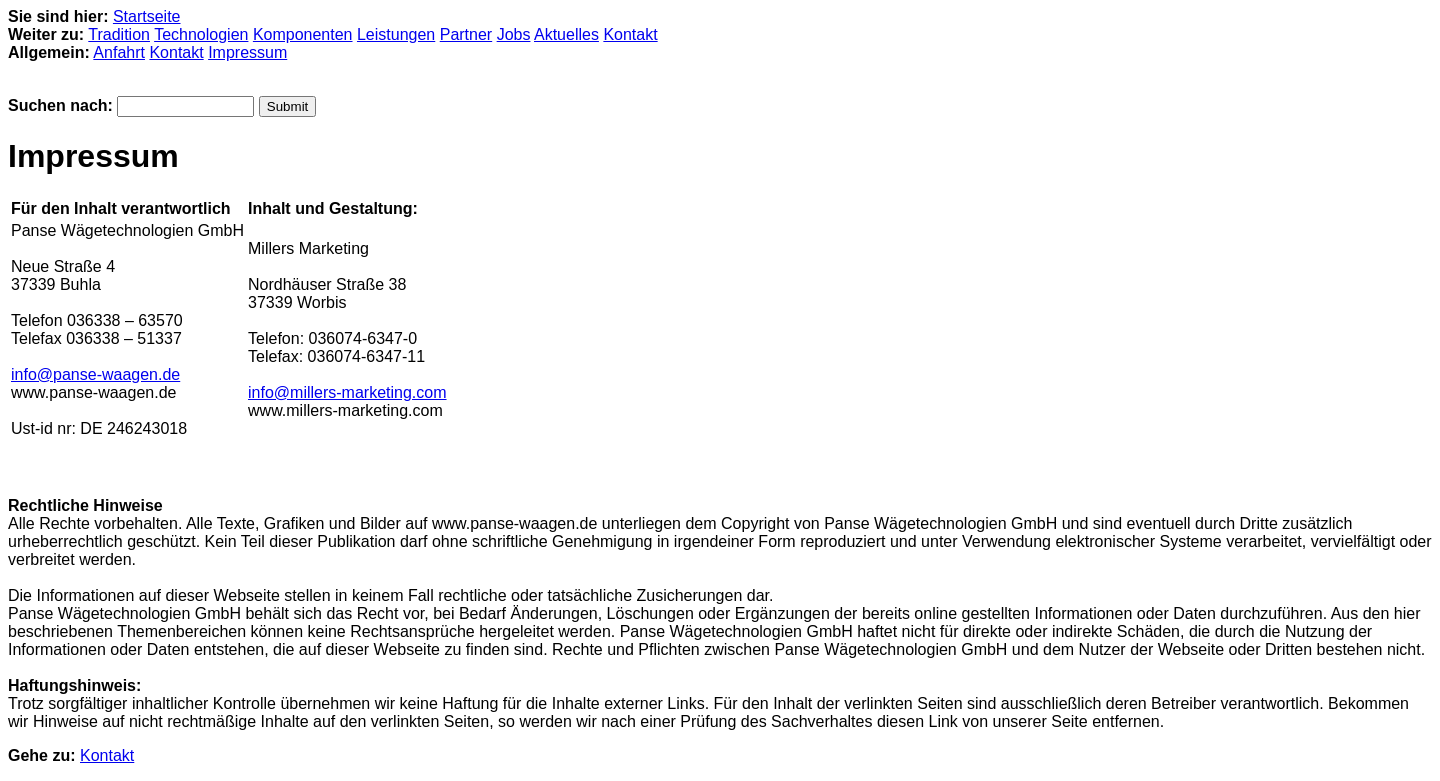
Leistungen (396, 34)
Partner (466, 34)
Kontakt (630, 34)
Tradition (119, 34)
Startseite (147, 16)
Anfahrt (119, 52)
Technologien (201, 34)
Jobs (514, 34)
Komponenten (303, 34)
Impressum (247, 52)
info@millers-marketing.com (347, 392)
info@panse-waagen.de (95, 374)
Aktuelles (566, 34)
